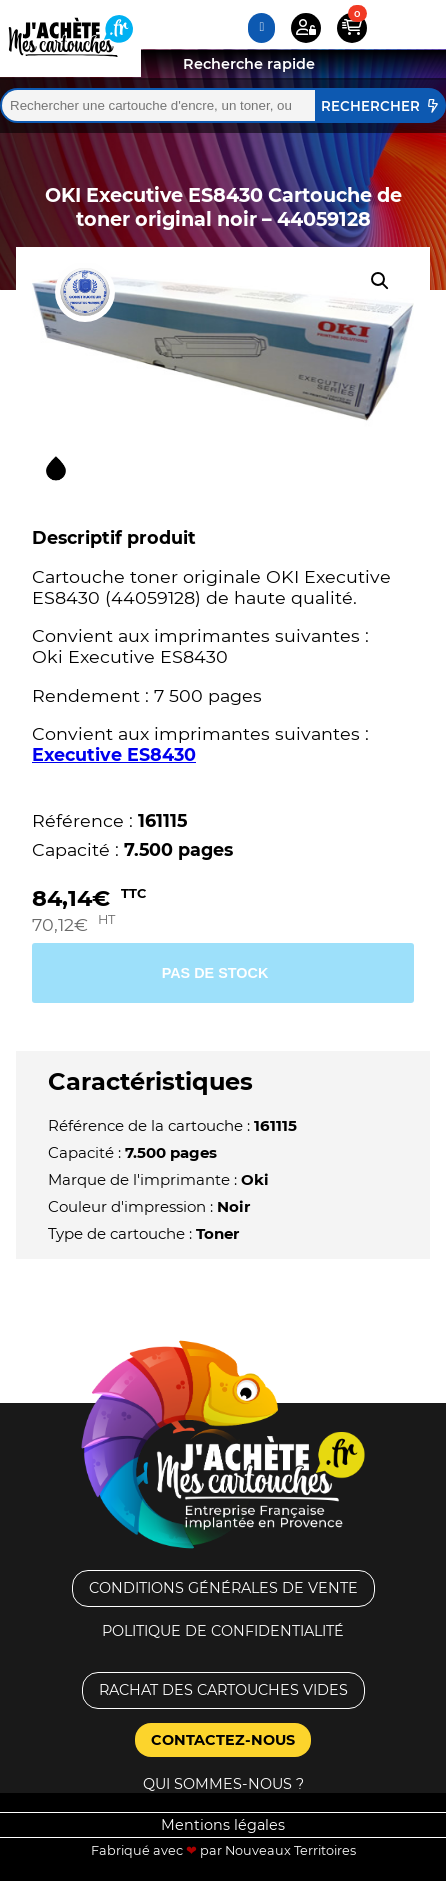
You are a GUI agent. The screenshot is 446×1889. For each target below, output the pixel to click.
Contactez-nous (223, 1740)
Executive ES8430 (114, 754)
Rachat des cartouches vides (223, 1690)
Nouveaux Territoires (290, 1850)
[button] (380, 281)
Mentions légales (223, 1825)
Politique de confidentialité (223, 1631)
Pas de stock (215, 973)
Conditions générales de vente (223, 1588)
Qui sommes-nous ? (223, 1784)
